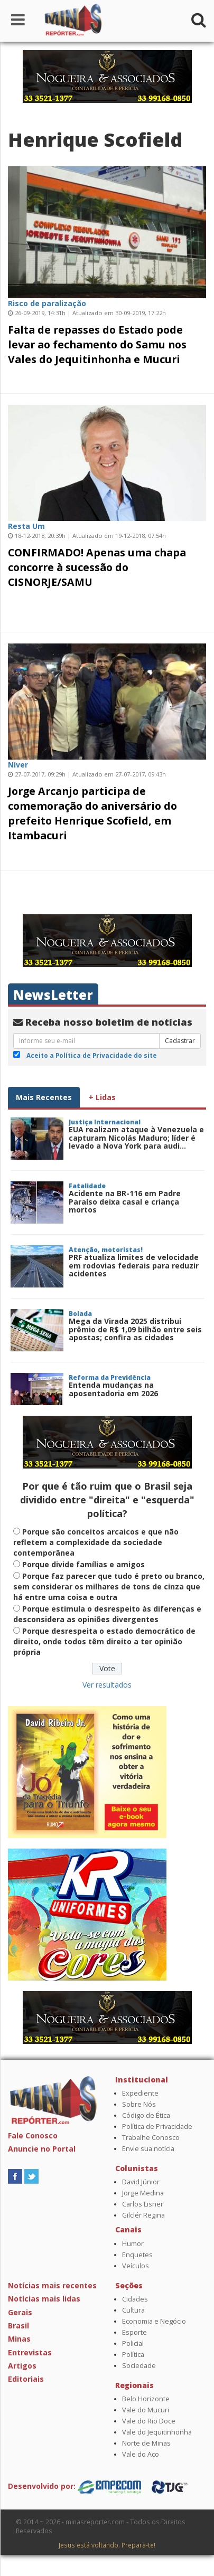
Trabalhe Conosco (151, 2137)
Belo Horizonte (146, 2398)
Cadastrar (180, 1040)
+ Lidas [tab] (102, 1097)
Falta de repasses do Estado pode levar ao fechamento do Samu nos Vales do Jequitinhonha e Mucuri (97, 344)
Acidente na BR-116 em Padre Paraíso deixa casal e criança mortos (125, 1201)
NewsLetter (53, 994)
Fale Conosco (33, 2135)
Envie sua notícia (148, 2148)
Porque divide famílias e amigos (83, 1564)
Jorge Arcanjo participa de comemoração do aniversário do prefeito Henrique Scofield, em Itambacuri (92, 813)
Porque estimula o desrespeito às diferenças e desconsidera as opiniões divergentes (107, 1614)
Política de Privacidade (157, 2126)
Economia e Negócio (154, 2321)
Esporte (134, 2332)
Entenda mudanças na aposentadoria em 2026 (113, 1389)
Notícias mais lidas (44, 2299)
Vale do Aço (140, 2454)
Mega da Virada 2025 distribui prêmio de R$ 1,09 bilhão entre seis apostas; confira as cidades (135, 1329)
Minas (19, 2339)
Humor (133, 2243)
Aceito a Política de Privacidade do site (91, 1055)
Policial (133, 2343)
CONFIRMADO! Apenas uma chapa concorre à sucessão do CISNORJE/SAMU (97, 567)
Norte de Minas (146, 2443)
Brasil (18, 2326)
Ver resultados (107, 1685)
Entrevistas (30, 2352)
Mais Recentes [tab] (44, 1097)
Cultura (133, 2310)
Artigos (22, 2366)
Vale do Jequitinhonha (157, 2432)
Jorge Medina (143, 2193)
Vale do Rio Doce (148, 2421)
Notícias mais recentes (52, 2285)
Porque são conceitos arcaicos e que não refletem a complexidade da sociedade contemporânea (96, 1542)
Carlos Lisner (142, 2204)
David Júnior (141, 2181)
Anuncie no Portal (42, 2149)
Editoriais (26, 2379)
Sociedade (139, 2365)
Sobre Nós (139, 2104)
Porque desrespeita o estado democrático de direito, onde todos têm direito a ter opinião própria (104, 1641)
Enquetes (137, 2254)
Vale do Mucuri (145, 2409)
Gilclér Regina (143, 2215)
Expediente (140, 2093)
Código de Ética (146, 2115)
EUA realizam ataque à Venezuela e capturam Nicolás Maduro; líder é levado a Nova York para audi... (136, 1137)
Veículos (135, 2265)
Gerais (20, 2312)
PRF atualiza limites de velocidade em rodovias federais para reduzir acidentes (134, 1265)
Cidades (135, 2299)
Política (133, 2354)
